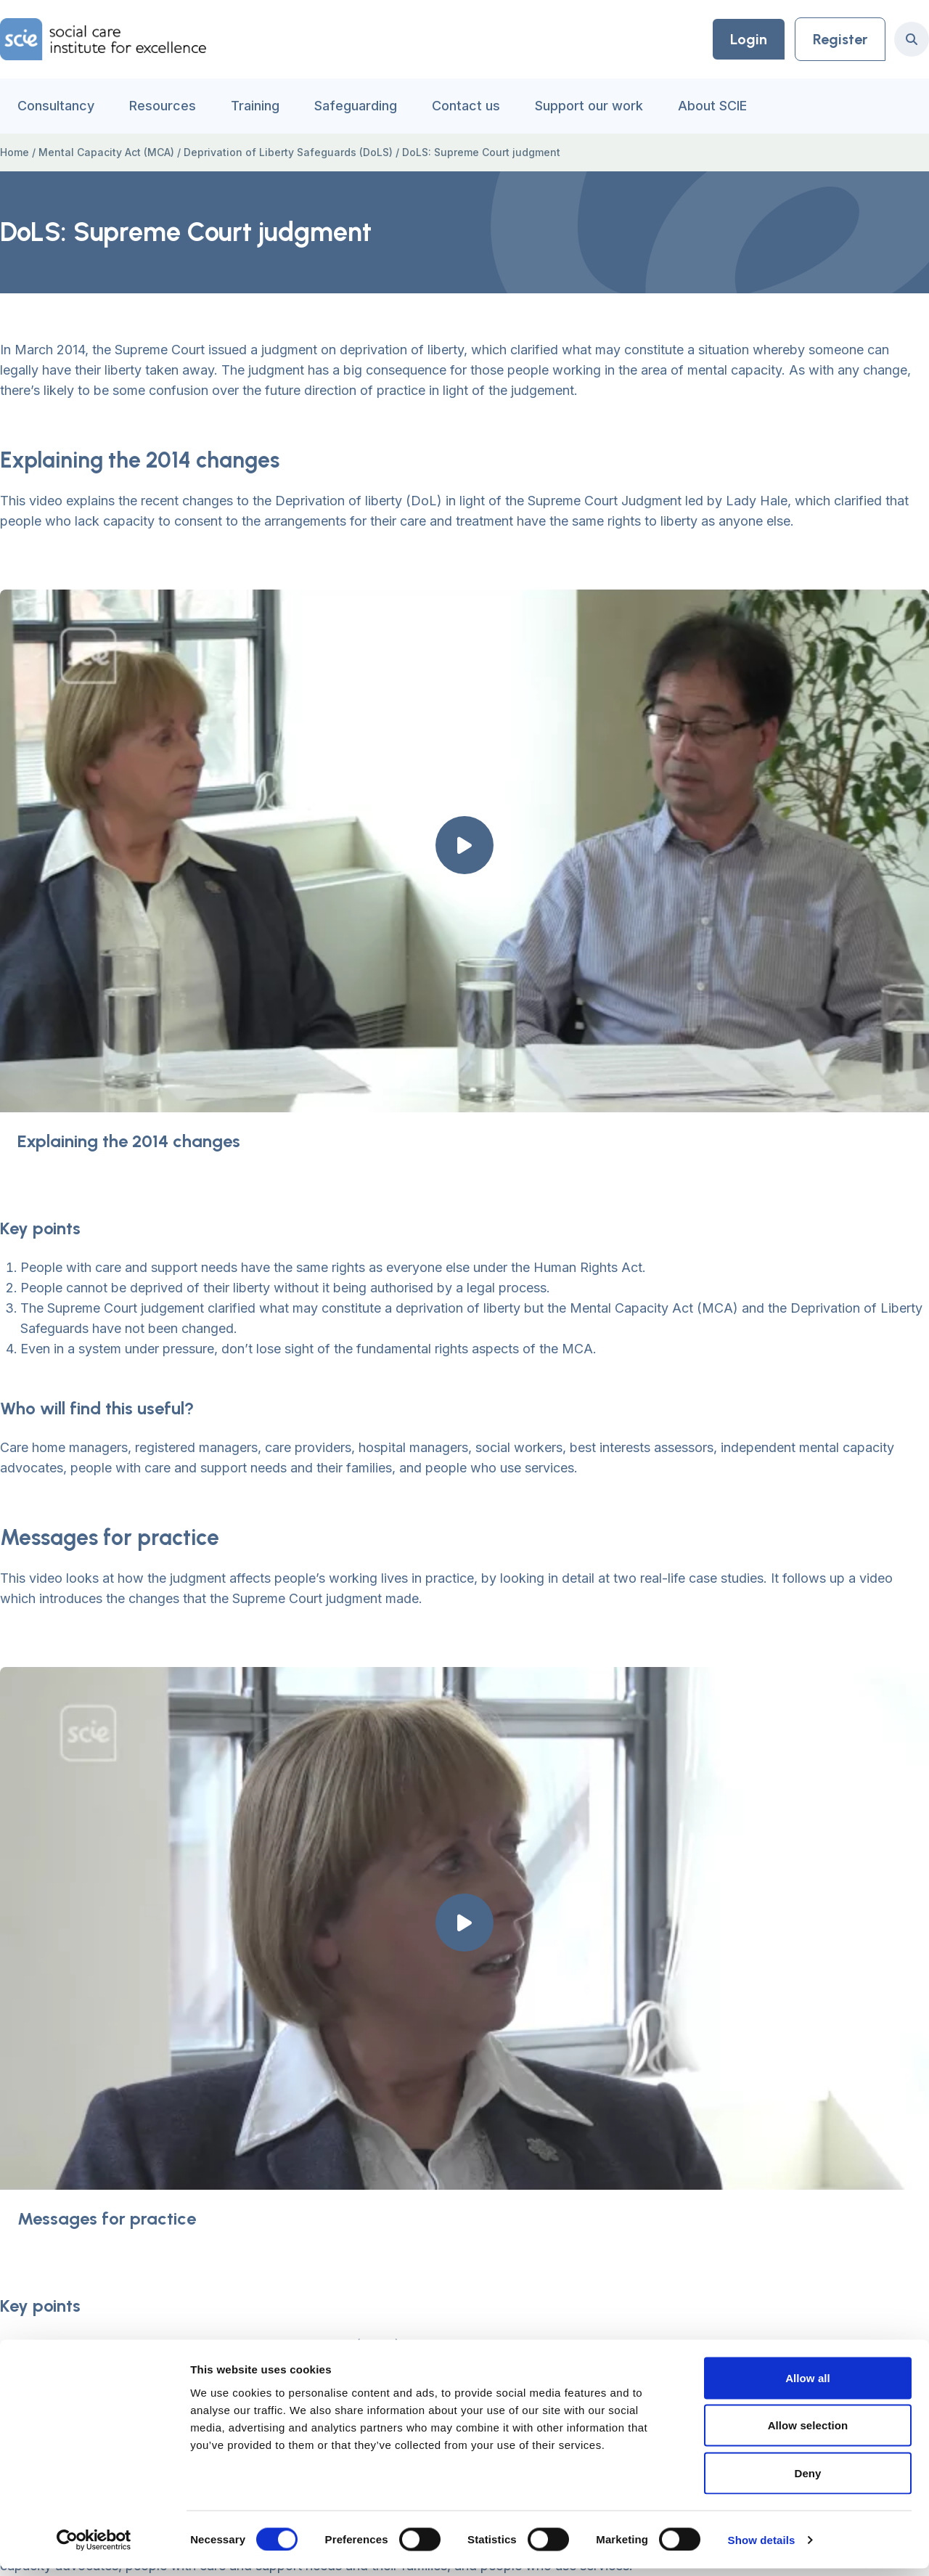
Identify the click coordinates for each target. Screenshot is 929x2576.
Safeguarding (355, 105)
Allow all (807, 2385)
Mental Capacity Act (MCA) (106, 152)
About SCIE (712, 105)
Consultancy (55, 105)
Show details (761, 2547)
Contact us (466, 105)
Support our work (589, 105)
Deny (807, 2480)
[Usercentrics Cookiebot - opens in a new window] (93, 2548)
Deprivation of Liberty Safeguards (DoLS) (288, 152)
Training (255, 105)
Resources (162, 105)
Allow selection (808, 2433)
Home (14, 152)
